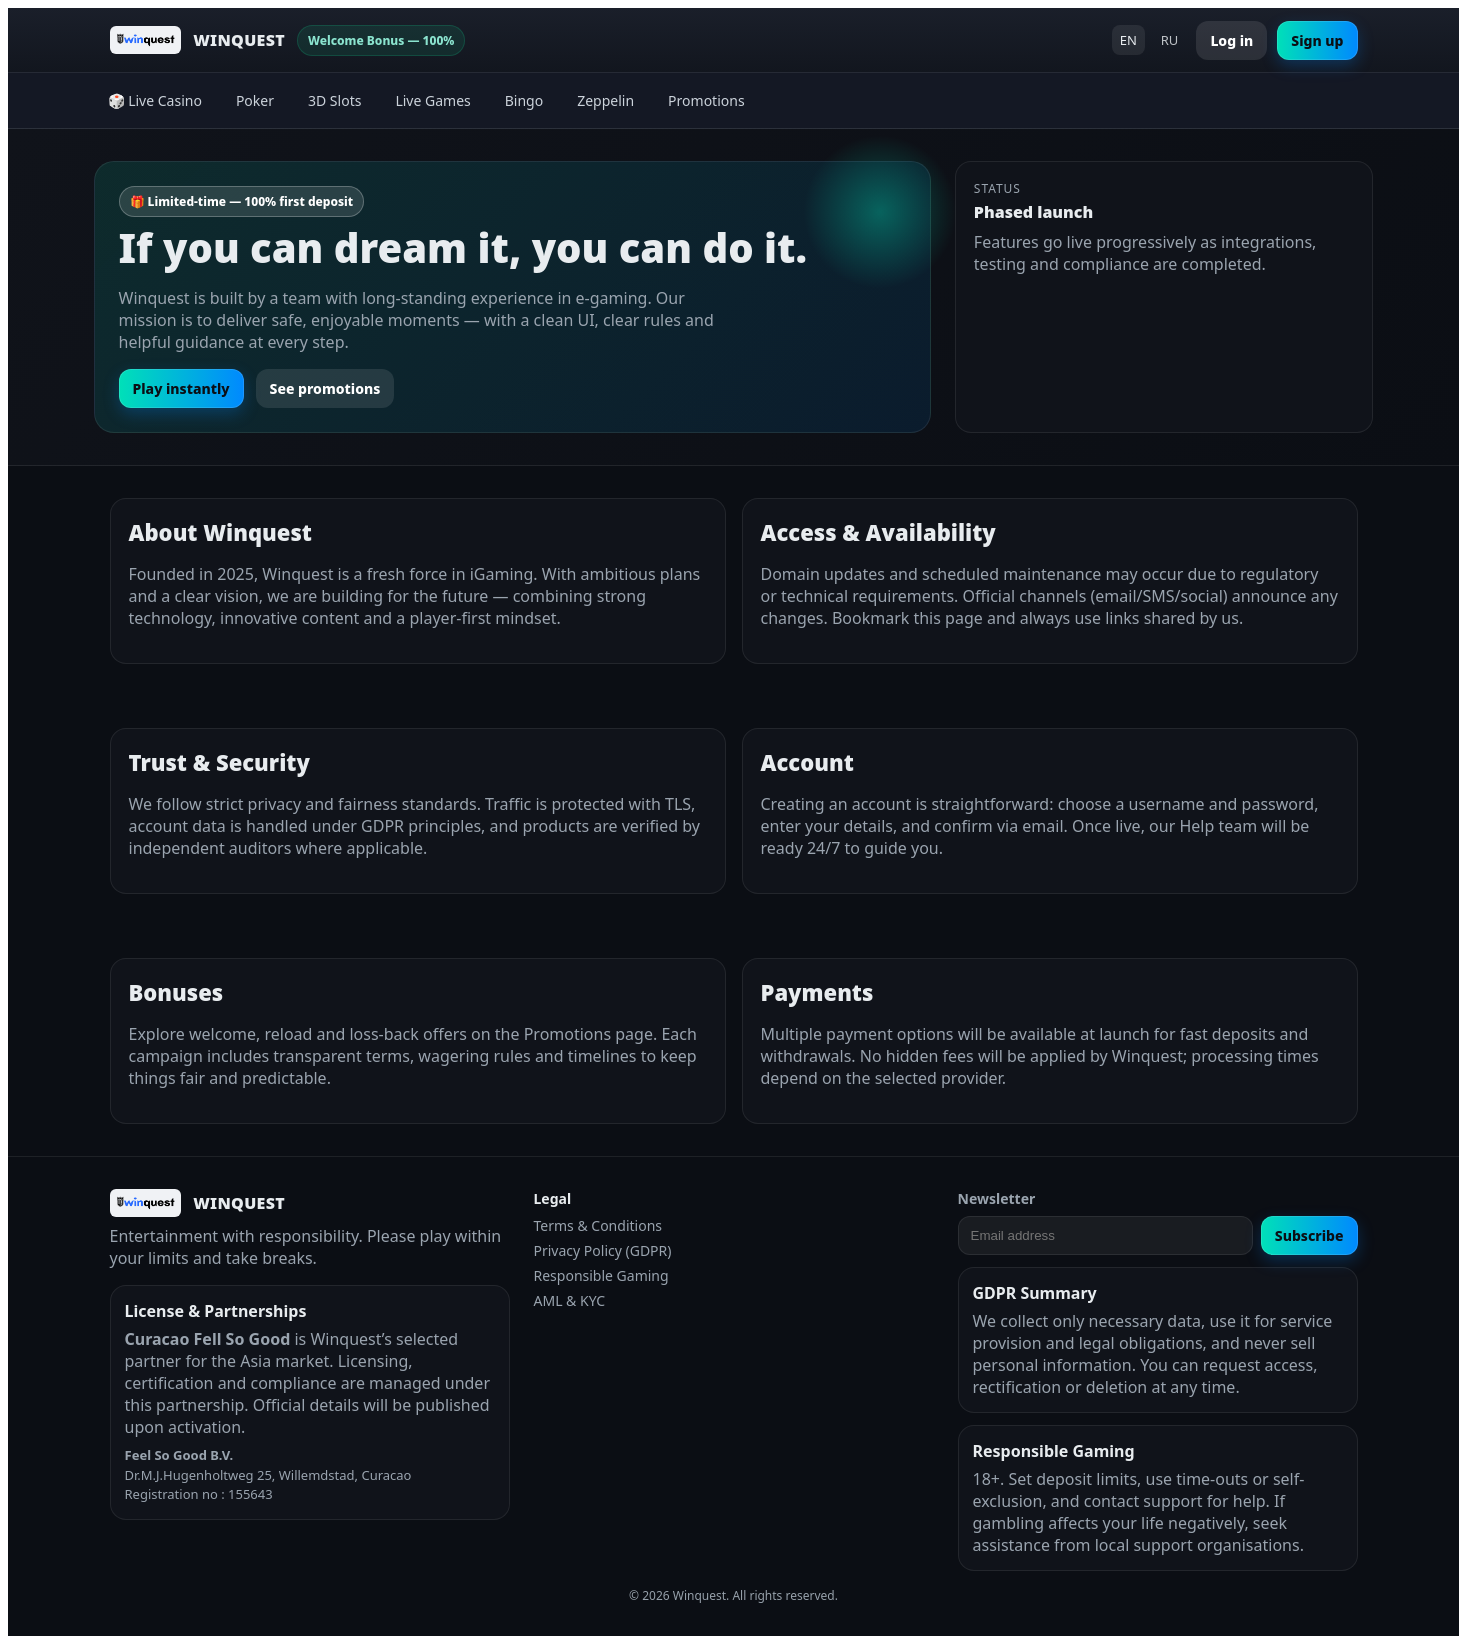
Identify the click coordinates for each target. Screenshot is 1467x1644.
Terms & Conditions (598, 1225)
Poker (255, 100)
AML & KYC (570, 1300)
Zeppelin (605, 100)
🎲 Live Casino (155, 100)
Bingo (524, 100)
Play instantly (181, 388)
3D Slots (334, 100)
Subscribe (1309, 1235)
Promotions (706, 100)
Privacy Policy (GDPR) (603, 1250)
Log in (1231, 40)
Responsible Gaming (601, 1275)
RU (1170, 40)
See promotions (325, 388)
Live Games (432, 100)
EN (1128, 40)
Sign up (1317, 40)
